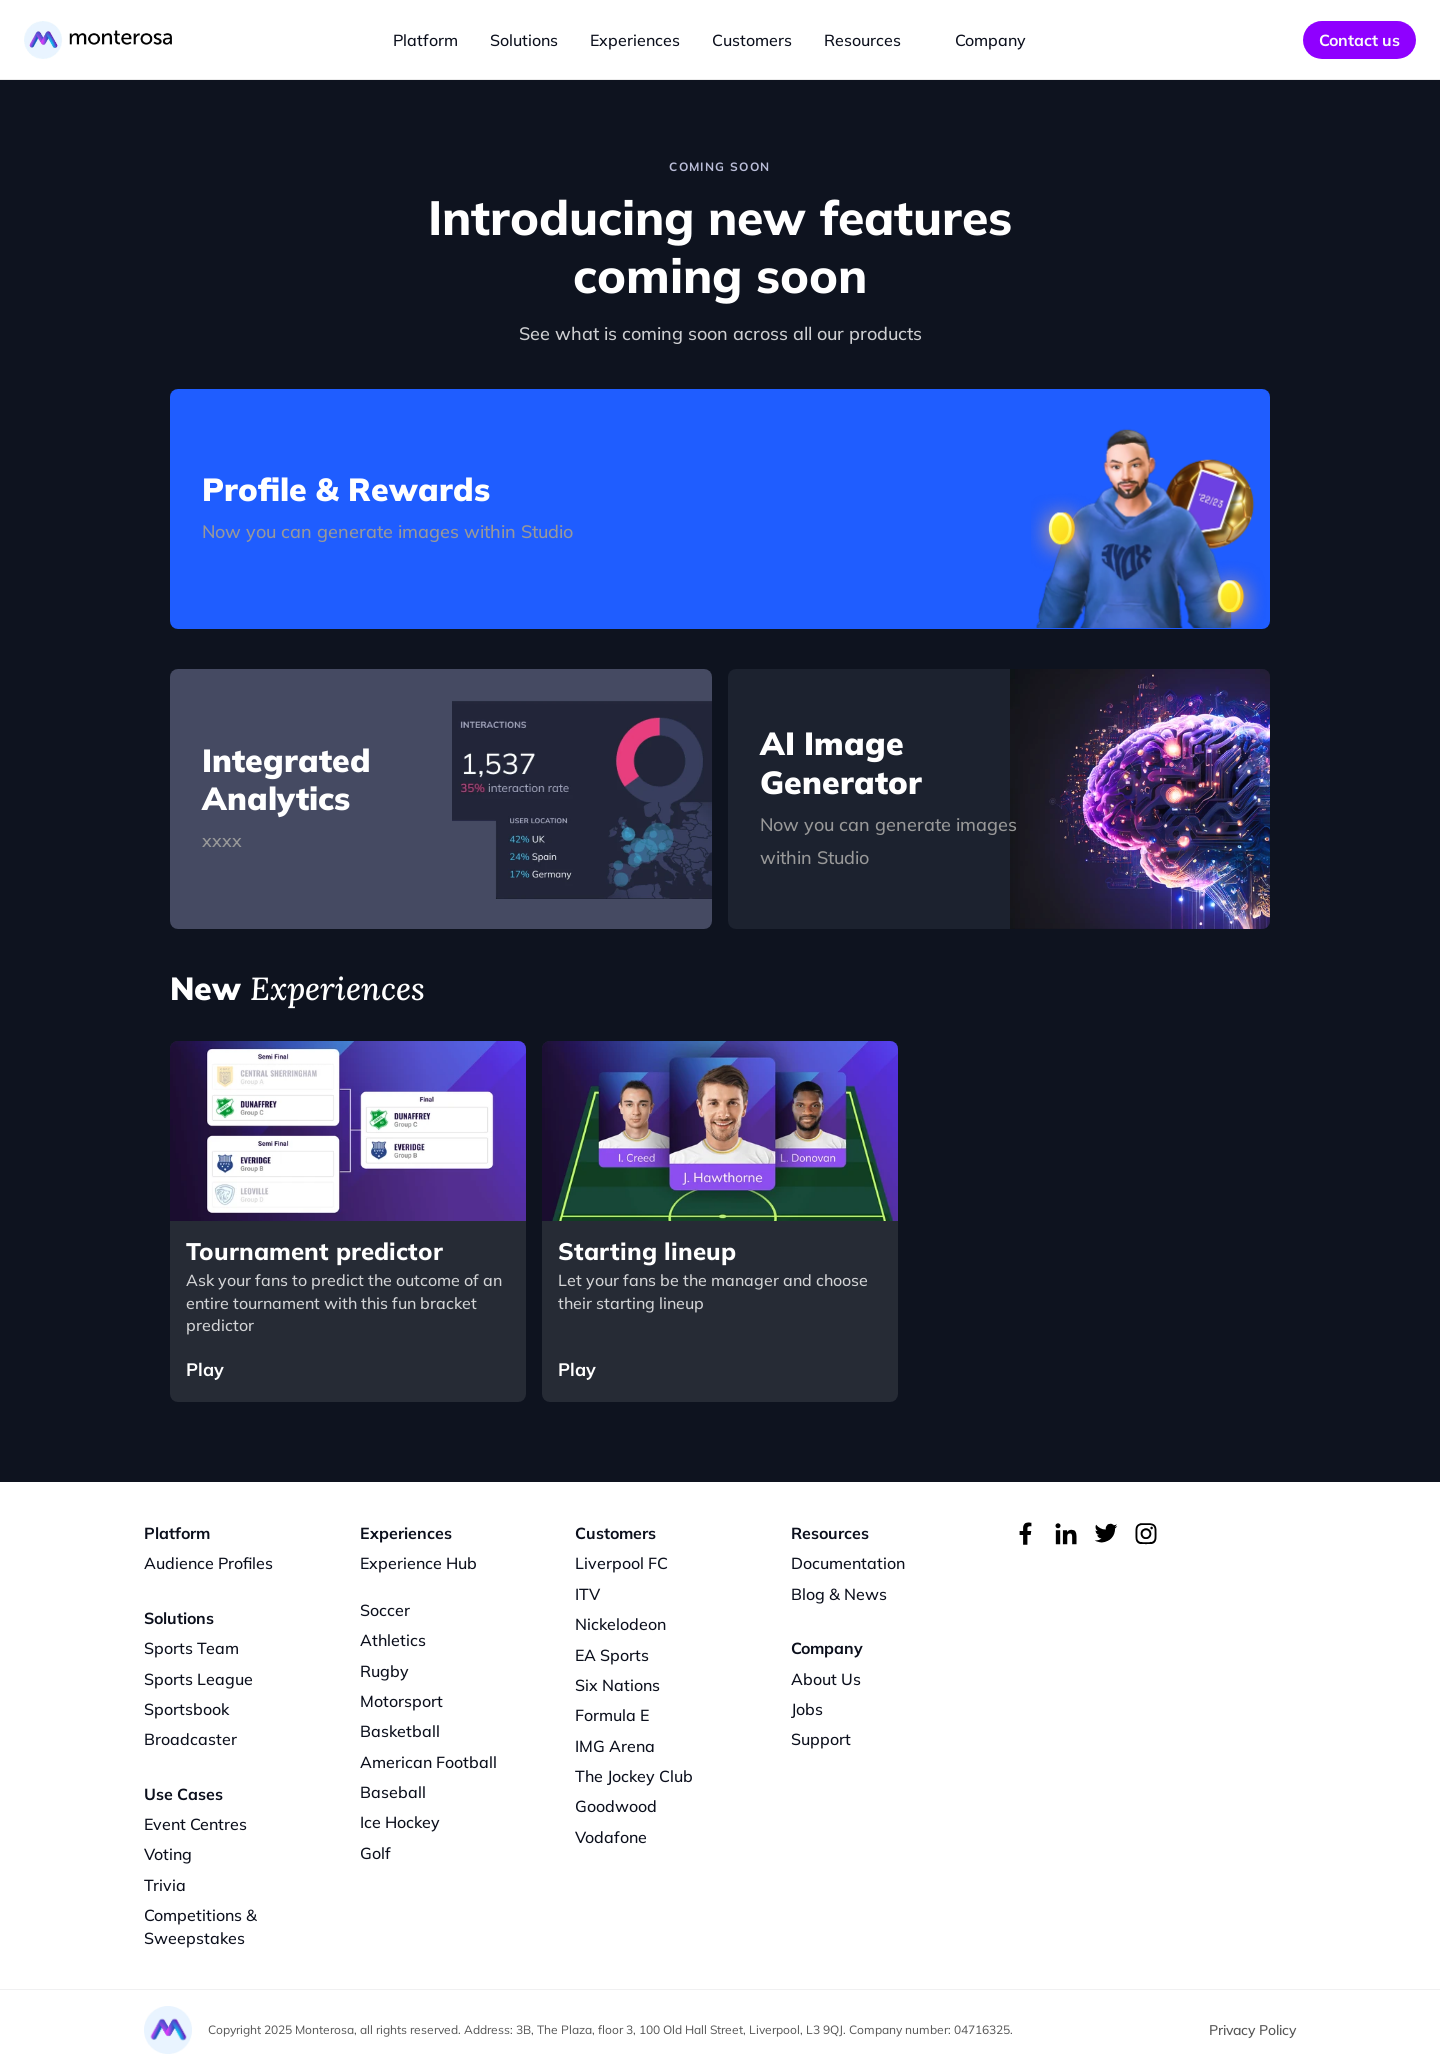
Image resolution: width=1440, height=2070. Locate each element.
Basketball (400, 1731)
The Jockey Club (634, 1776)
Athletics (393, 1640)
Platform (425, 40)
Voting (168, 1854)
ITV (587, 1594)
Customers (752, 40)
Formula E (612, 1715)
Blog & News (839, 1594)
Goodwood (616, 1806)
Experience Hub (418, 1563)
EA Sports (612, 1655)
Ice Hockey (400, 1822)
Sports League (198, 1679)
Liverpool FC (621, 1563)
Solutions (524, 40)
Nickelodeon (620, 1624)
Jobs (807, 1709)
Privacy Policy (1252, 2030)
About (814, 1679)
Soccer (385, 1610)
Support (821, 1739)
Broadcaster (190, 1739)
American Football (428, 1762)
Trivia (165, 1885)
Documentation (848, 1563)
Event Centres (195, 1824)
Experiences (635, 40)
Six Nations (617, 1685)
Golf (375, 1853)
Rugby (384, 1671)
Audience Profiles (208, 1563)
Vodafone (611, 1837)
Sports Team (191, 1648)
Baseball (393, 1792)
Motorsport (401, 1701)
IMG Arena (615, 1746)
